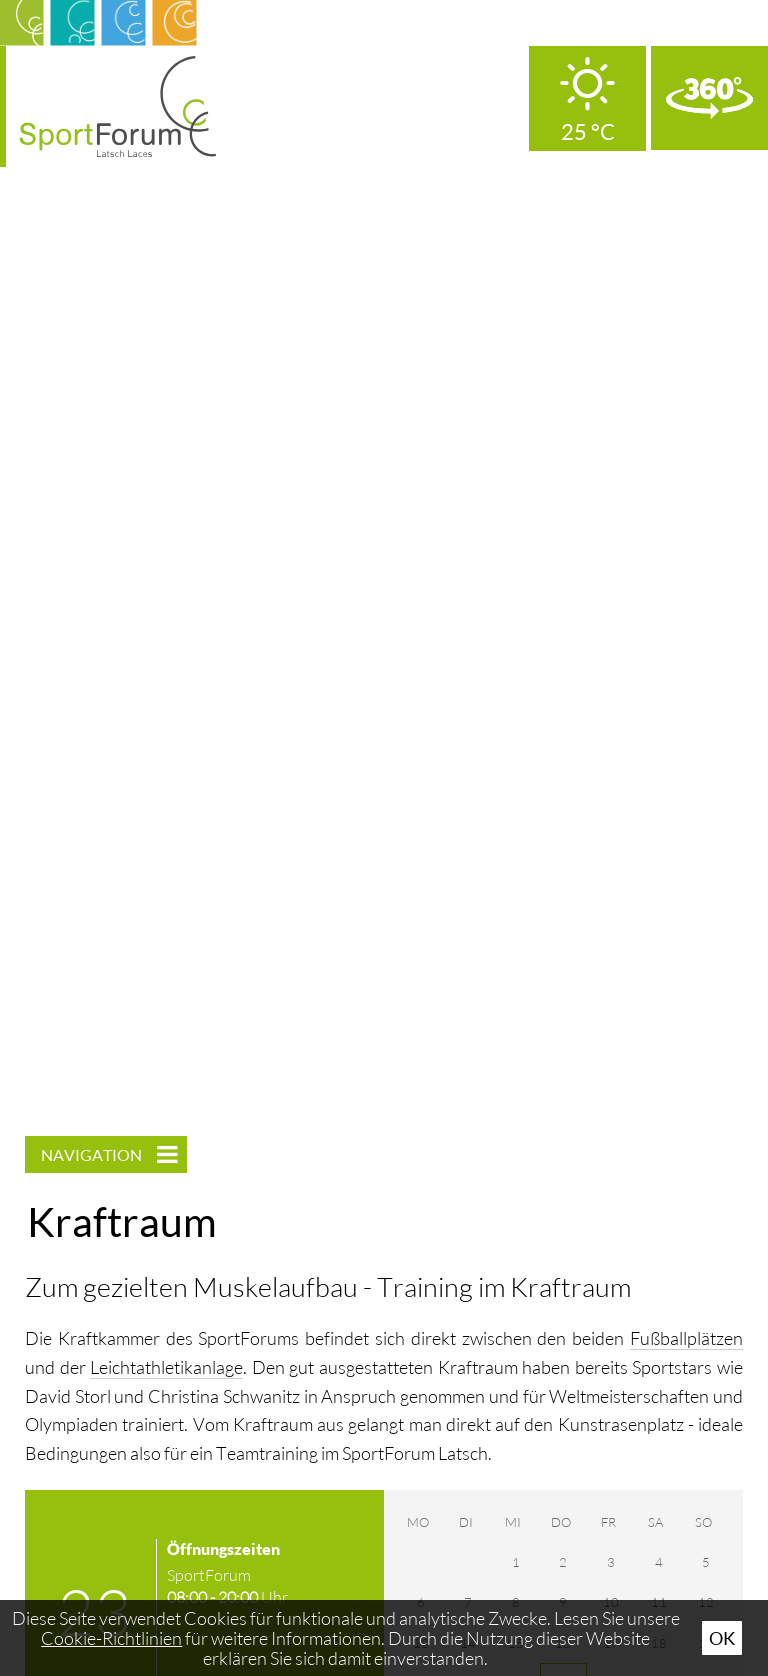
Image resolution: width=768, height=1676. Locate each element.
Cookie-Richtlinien (111, 1638)
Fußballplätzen (686, 1338)
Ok (722, 1638)
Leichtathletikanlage (166, 1367)
